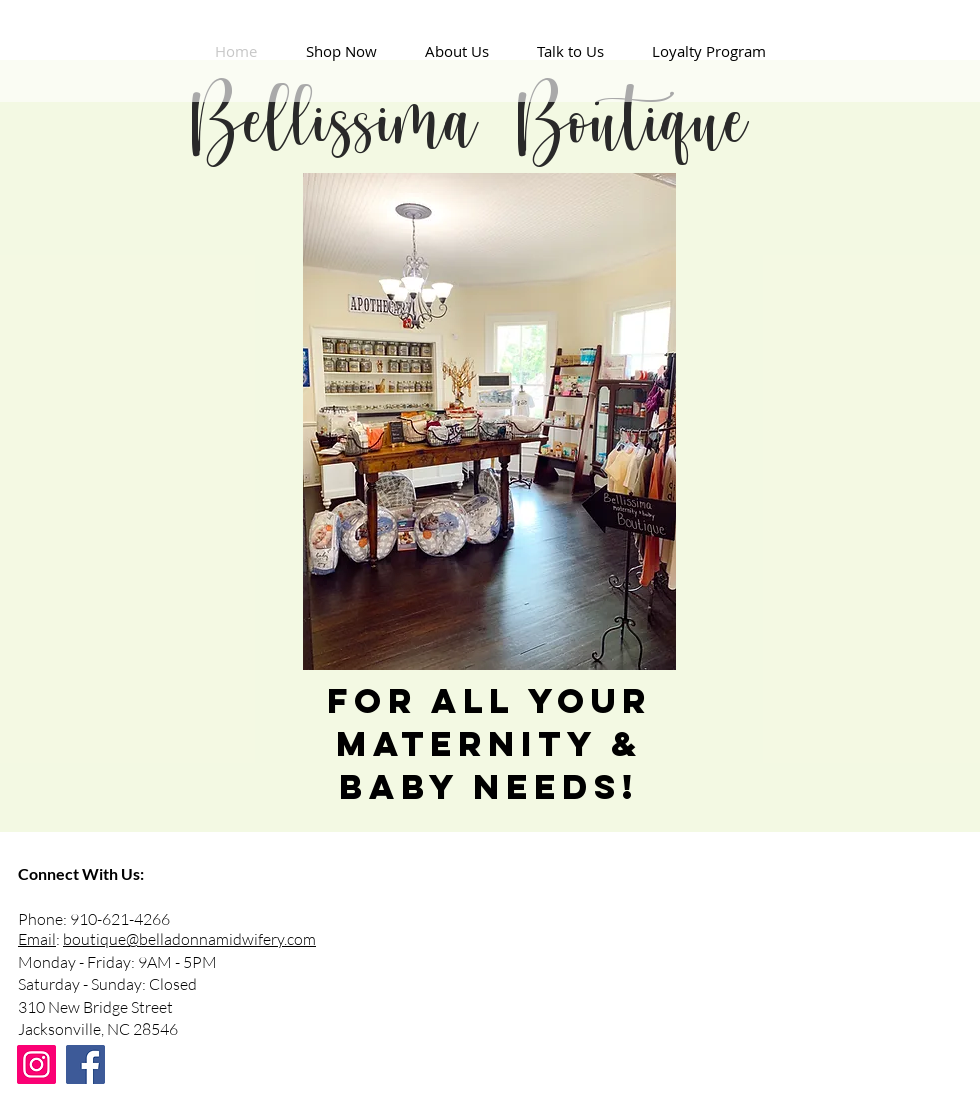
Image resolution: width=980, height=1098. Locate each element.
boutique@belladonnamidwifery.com (189, 939)
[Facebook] (85, 1064)
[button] (341, 51)
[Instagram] (36, 1064)
